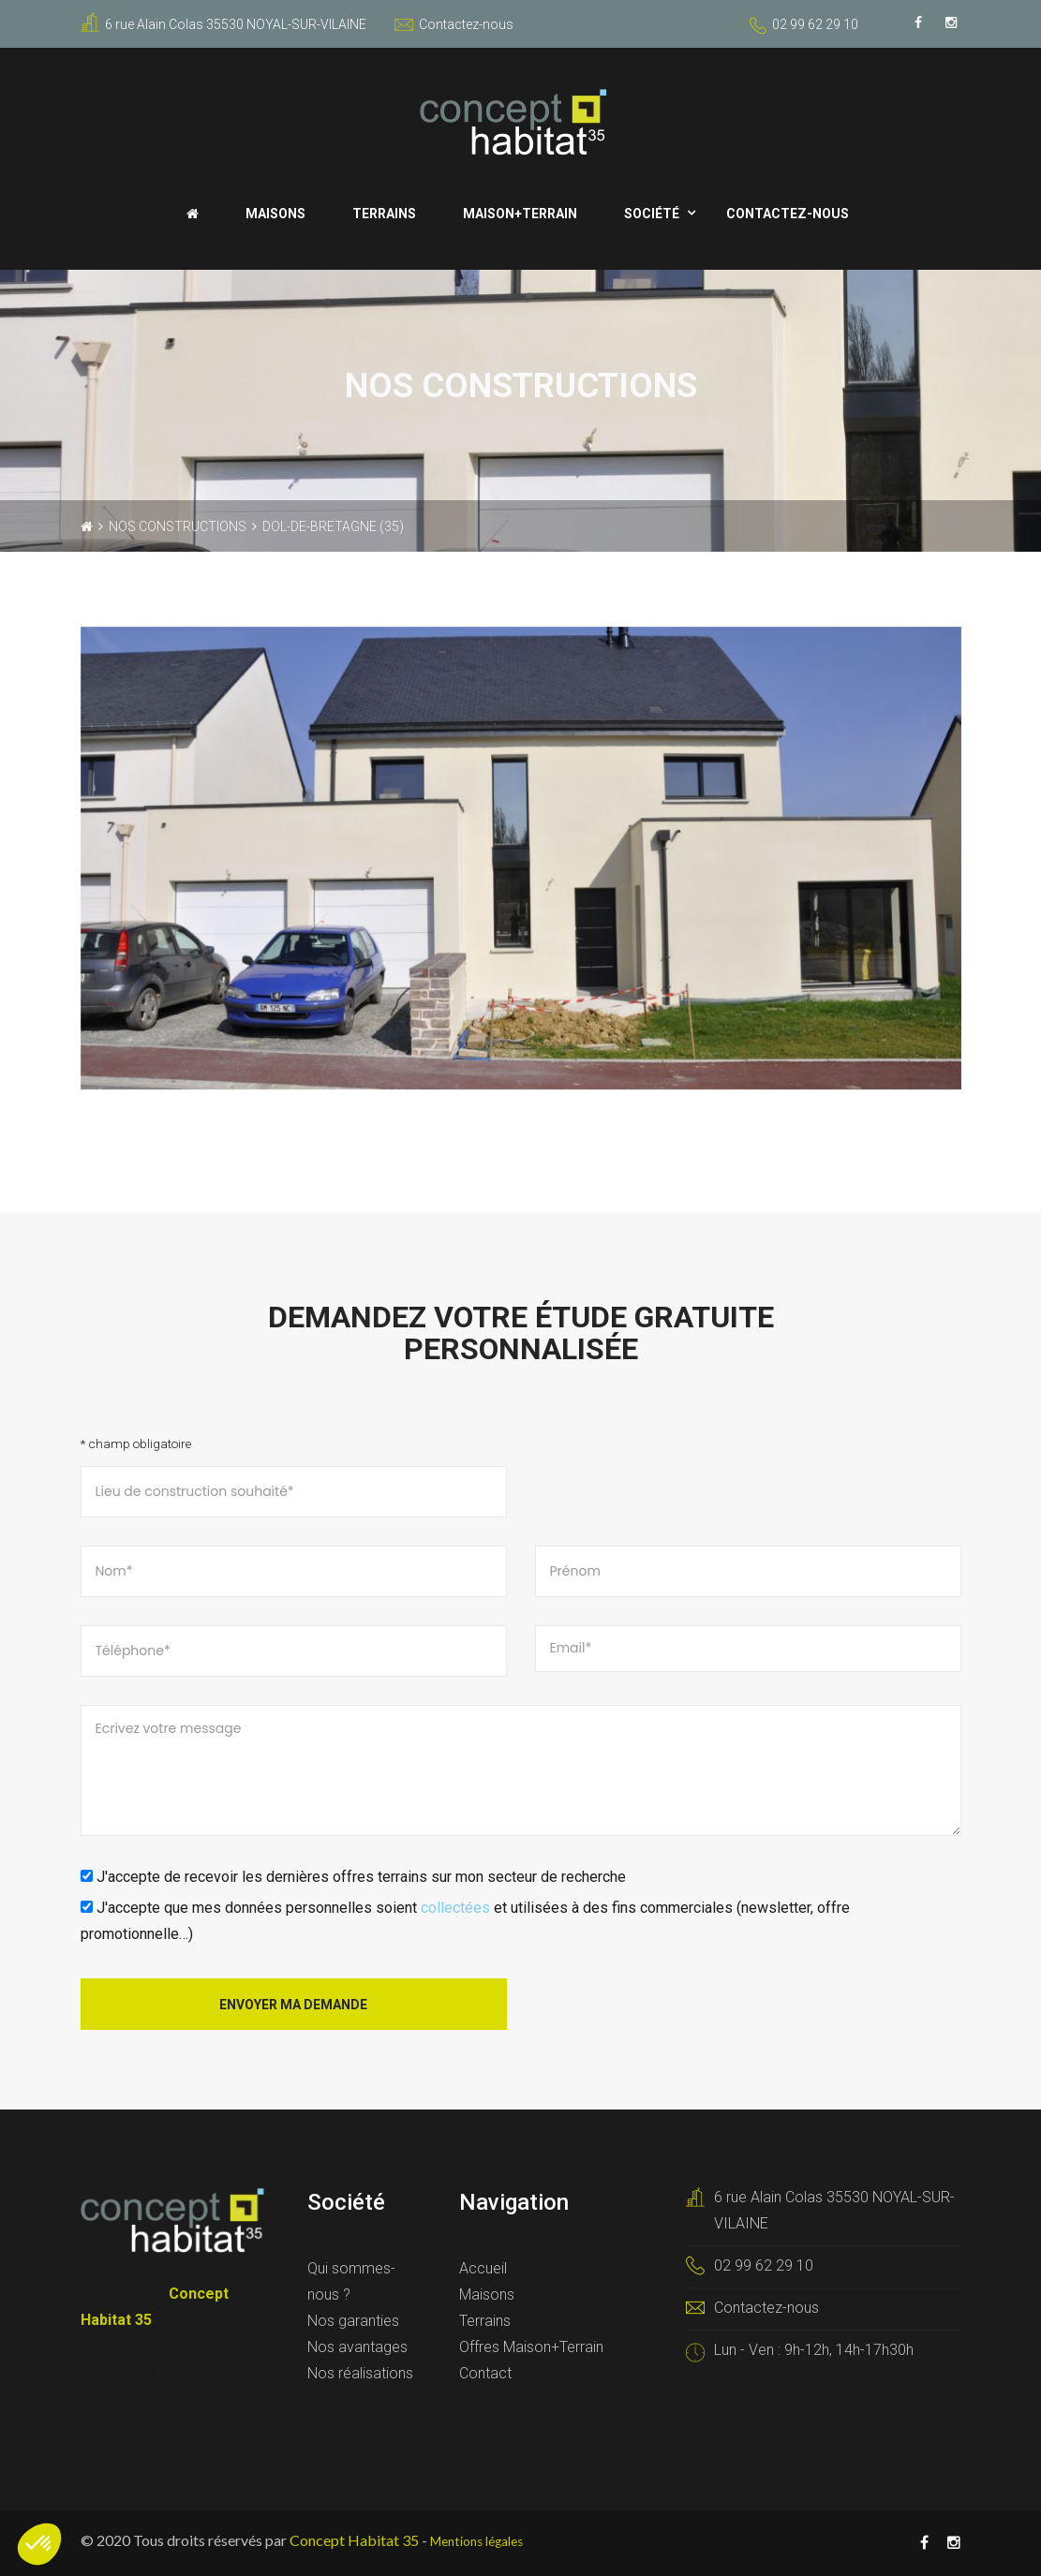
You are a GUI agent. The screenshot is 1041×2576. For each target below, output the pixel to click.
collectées (455, 1908)
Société (651, 213)
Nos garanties (353, 2321)
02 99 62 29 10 (815, 24)
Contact (485, 2373)
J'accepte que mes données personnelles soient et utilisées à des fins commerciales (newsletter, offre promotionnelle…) (465, 1921)
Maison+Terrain (520, 213)
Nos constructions (177, 526)
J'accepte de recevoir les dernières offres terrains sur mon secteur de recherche (353, 1877)
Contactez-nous (453, 24)
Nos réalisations (360, 2373)
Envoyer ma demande (293, 2004)
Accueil (483, 2268)
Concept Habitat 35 (354, 2540)
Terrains (384, 213)
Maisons (275, 213)
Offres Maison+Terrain (531, 2347)
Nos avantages (357, 2347)
